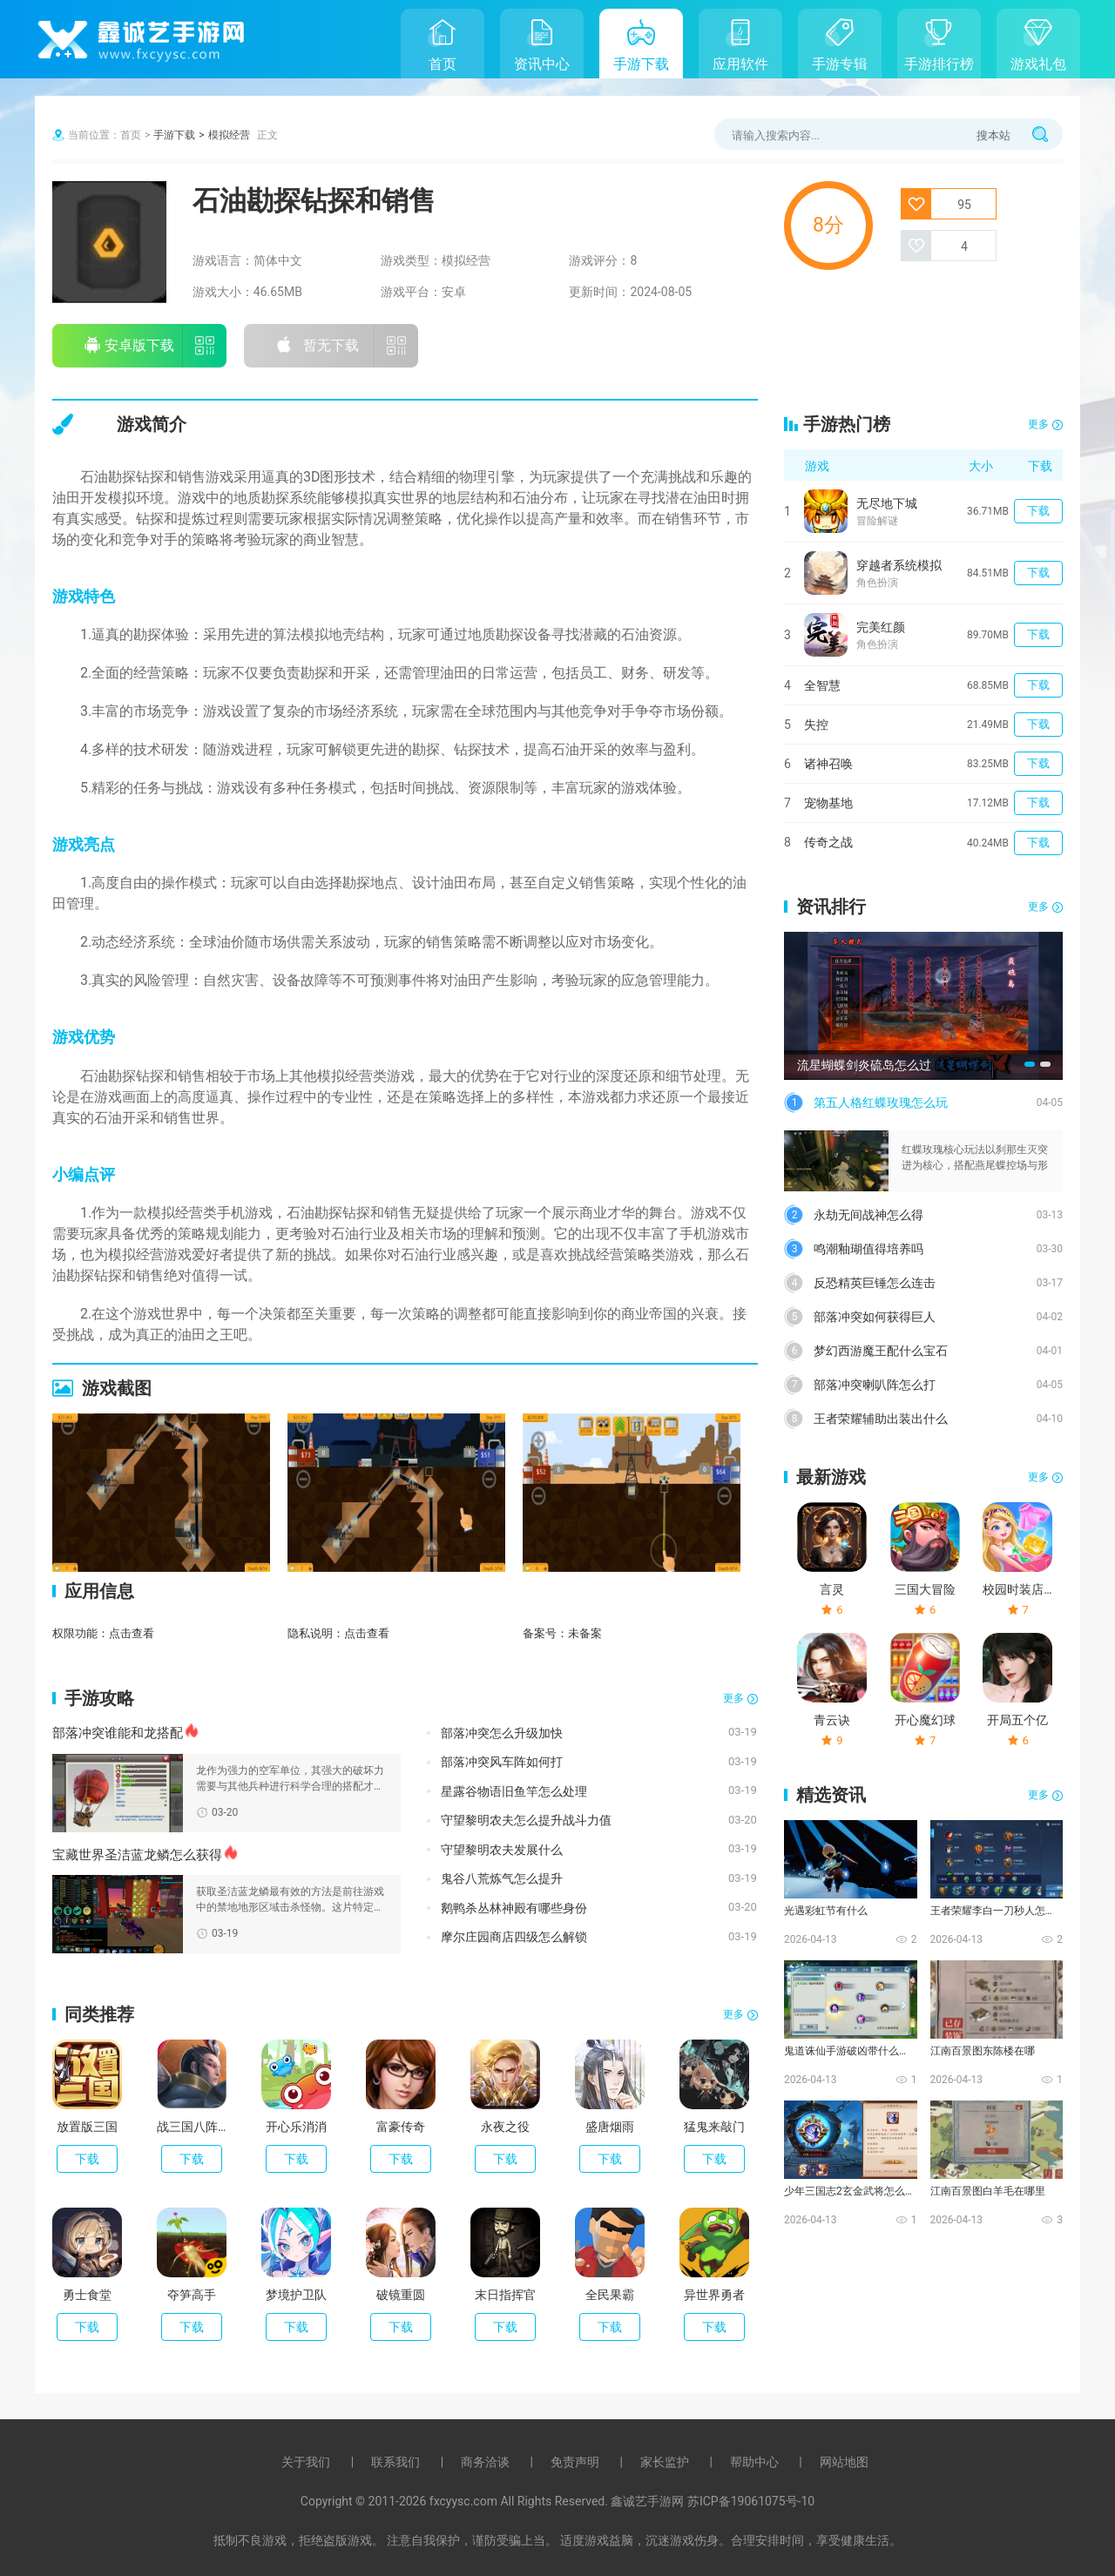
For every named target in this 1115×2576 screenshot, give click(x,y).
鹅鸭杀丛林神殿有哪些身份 (514, 1908)
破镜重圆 (400, 2295)
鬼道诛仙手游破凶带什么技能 (849, 2051)
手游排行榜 (939, 64)
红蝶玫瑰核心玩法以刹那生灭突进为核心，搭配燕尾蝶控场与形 (975, 1157)
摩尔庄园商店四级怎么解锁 (514, 1937)
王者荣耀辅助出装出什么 (881, 1419)
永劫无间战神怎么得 (868, 1215)
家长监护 (664, 2462)
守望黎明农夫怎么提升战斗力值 (526, 1820)
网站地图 (844, 2462)
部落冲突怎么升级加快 (502, 1733)
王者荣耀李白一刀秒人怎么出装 (995, 1911)
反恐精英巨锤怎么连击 (875, 1283)
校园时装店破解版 (1017, 1589)
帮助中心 (754, 2462)
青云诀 (832, 1720)
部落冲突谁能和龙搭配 (117, 1733)
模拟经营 (229, 135)
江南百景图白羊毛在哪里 (987, 2191)
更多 (733, 1698)
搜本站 (993, 135)
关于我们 (305, 2462)
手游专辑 (840, 64)
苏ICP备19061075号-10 (750, 2501)
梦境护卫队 (296, 2295)
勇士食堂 (87, 2295)
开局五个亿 (1017, 1720)
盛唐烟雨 (609, 2127)
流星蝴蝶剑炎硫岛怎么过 (864, 1065)
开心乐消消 (296, 2127)
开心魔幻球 (925, 1720)
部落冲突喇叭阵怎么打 (875, 1385)
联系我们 (395, 2462)
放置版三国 (87, 2127)
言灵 (832, 1589)
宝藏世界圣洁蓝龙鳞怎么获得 (137, 1855)
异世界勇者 (714, 2295)
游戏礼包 (1038, 64)
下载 (87, 2159)
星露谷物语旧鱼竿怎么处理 (514, 1791)
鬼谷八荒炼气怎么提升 (502, 1878)
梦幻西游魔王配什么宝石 (881, 1351)
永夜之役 (505, 2127)
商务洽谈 (485, 2462)
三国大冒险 (925, 1589)
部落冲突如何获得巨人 (875, 1317)
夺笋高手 (191, 2295)
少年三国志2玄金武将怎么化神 (849, 2191)
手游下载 (641, 64)
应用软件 (740, 64)
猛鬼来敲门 (714, 2127)
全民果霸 (609, 2295)
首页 (442, 64)
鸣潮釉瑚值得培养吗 (868, 1249)
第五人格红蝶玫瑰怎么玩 (881, 1102)
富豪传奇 (400, 2127)
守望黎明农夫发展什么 (502, 1850)
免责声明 (575, 2462)
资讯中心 (542, 64)
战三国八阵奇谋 (191, 2127)
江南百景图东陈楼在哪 (982, 2051)
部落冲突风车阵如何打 (502, 1762)
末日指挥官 (505, 2295)
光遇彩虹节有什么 (826, 1911)
